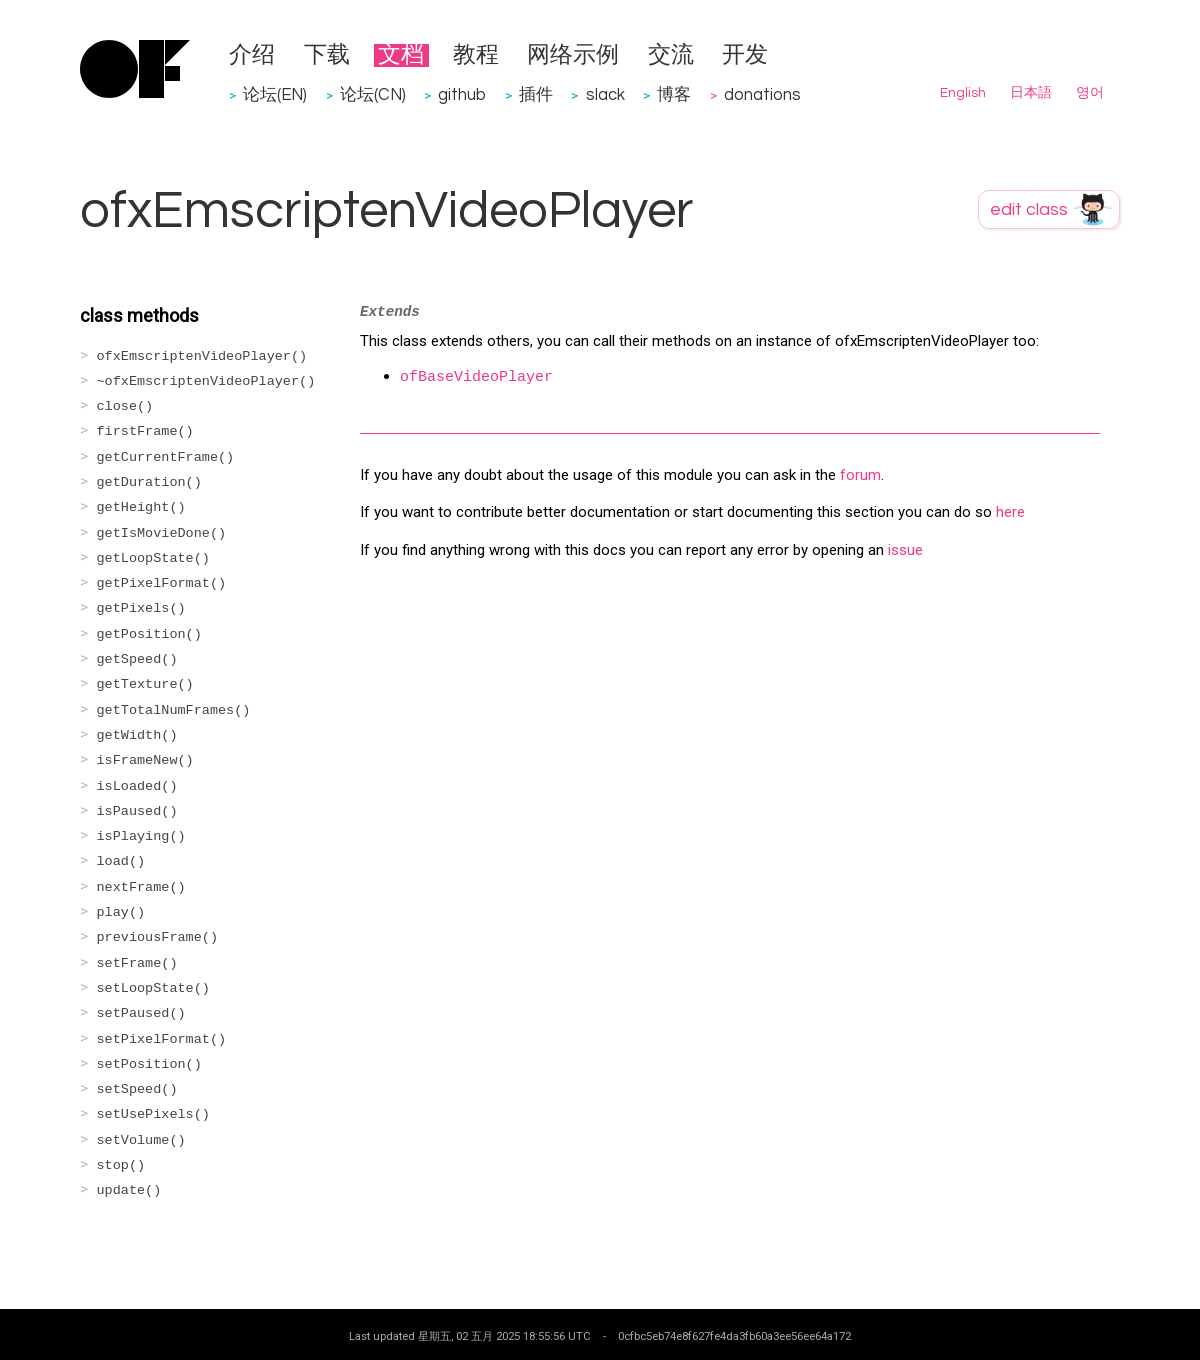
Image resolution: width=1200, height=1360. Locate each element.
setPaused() (141, 1013)
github (462, 94)
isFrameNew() (145, 760)
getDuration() (149, 482)
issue (905, 550)
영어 (1090, 93)
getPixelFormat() (162, 583)
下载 (327, 55)
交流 (671, 55)
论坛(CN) (373, 94)
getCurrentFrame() (166, 457)
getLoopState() (153, 558)
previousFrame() (158, 937)
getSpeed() (137, 659)
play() (121, 912)
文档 (401, 55)
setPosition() (149, 1064)
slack (605, 94)
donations (762, 94)
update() (129, 1190)
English (963, 93)
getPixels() (141, 608)
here (1010, 512)
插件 (536, 94)
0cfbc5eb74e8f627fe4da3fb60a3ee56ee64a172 (734, 1336)
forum (860, 475)
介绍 (252, 55)
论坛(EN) (275, 94)
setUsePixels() (153, 1114)
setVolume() (141, 1140)
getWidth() (137, 735)
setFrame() (137, 963)
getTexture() (145, 684)
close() (125, 406)
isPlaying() (141, 836)
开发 (745, 55)
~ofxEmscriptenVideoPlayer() (206, 381)
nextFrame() (141, 887)
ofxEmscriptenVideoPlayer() (202, 356)
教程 (476, 55)
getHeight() (141, 507)
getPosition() (149, 634)
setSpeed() (137, 1089)
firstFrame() (145, 431)
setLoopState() (153, 988)
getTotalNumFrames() (174, 710)
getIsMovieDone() (162, 533)
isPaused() (137, 811)
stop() (121, 1165)
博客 (674, 94)
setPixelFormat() (162, 1039)
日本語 (1031, 93)
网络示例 (573, 55)
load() (121, 861)
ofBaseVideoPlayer (476, 377)
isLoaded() (137, 786)
